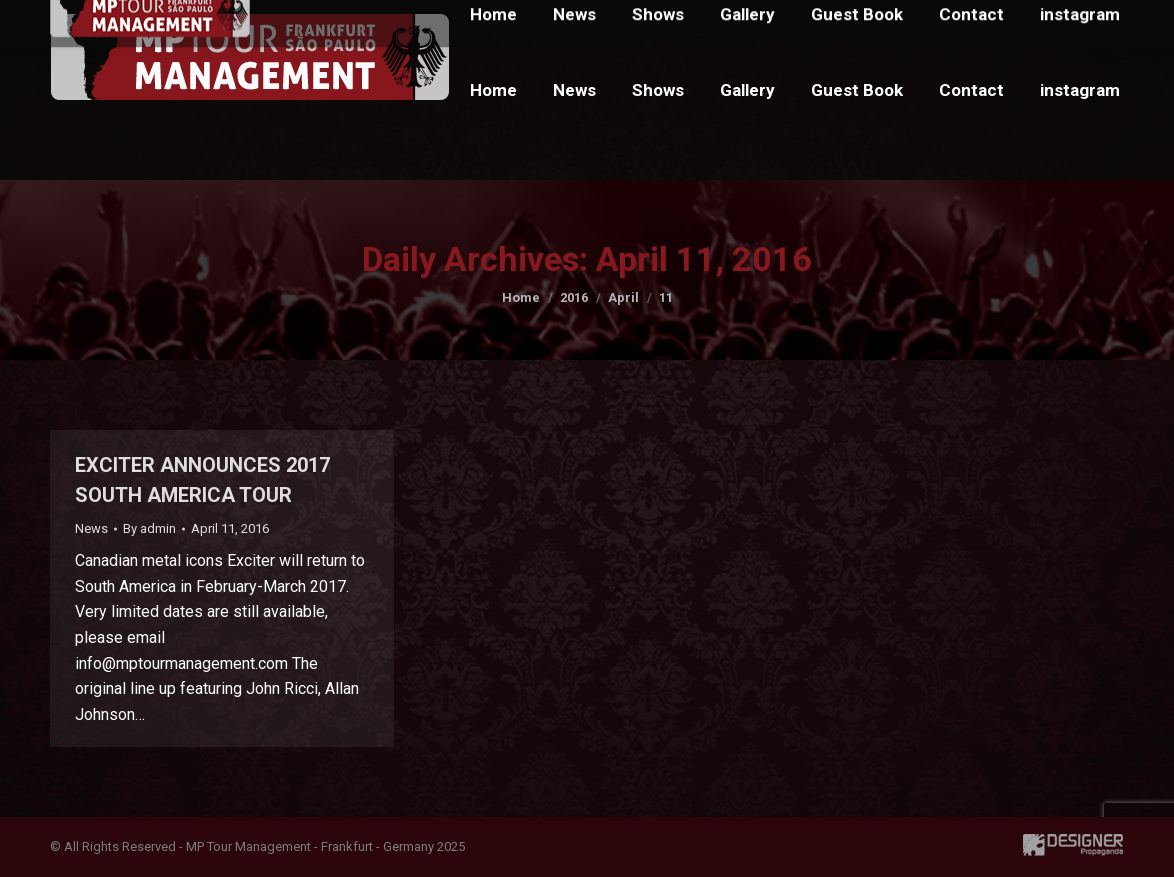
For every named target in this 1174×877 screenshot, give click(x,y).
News (91, 528)
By (149, 528)
